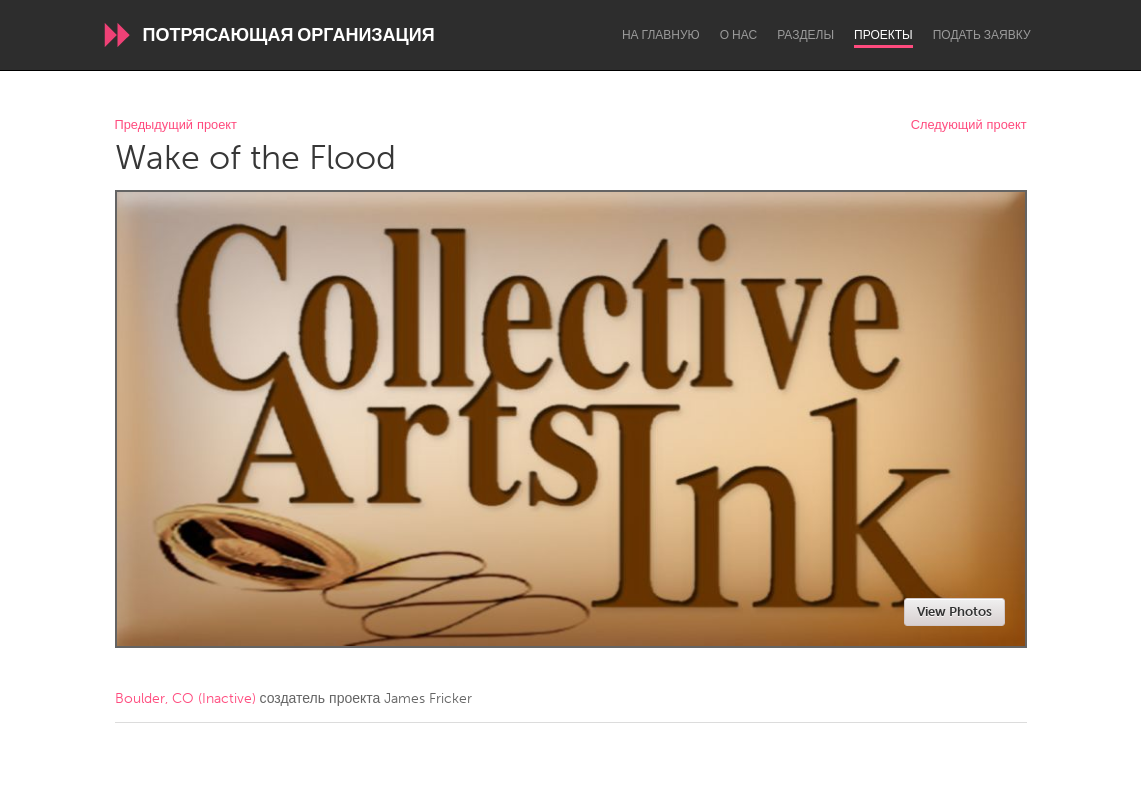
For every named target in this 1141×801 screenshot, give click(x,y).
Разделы (805, 35)
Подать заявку (982, 35)
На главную (661, 35)
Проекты (883, 35)
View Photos (954, 611)
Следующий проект (969, 125)
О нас (738, 35)
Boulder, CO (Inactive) (185, 698)
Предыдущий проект (176, 125)
